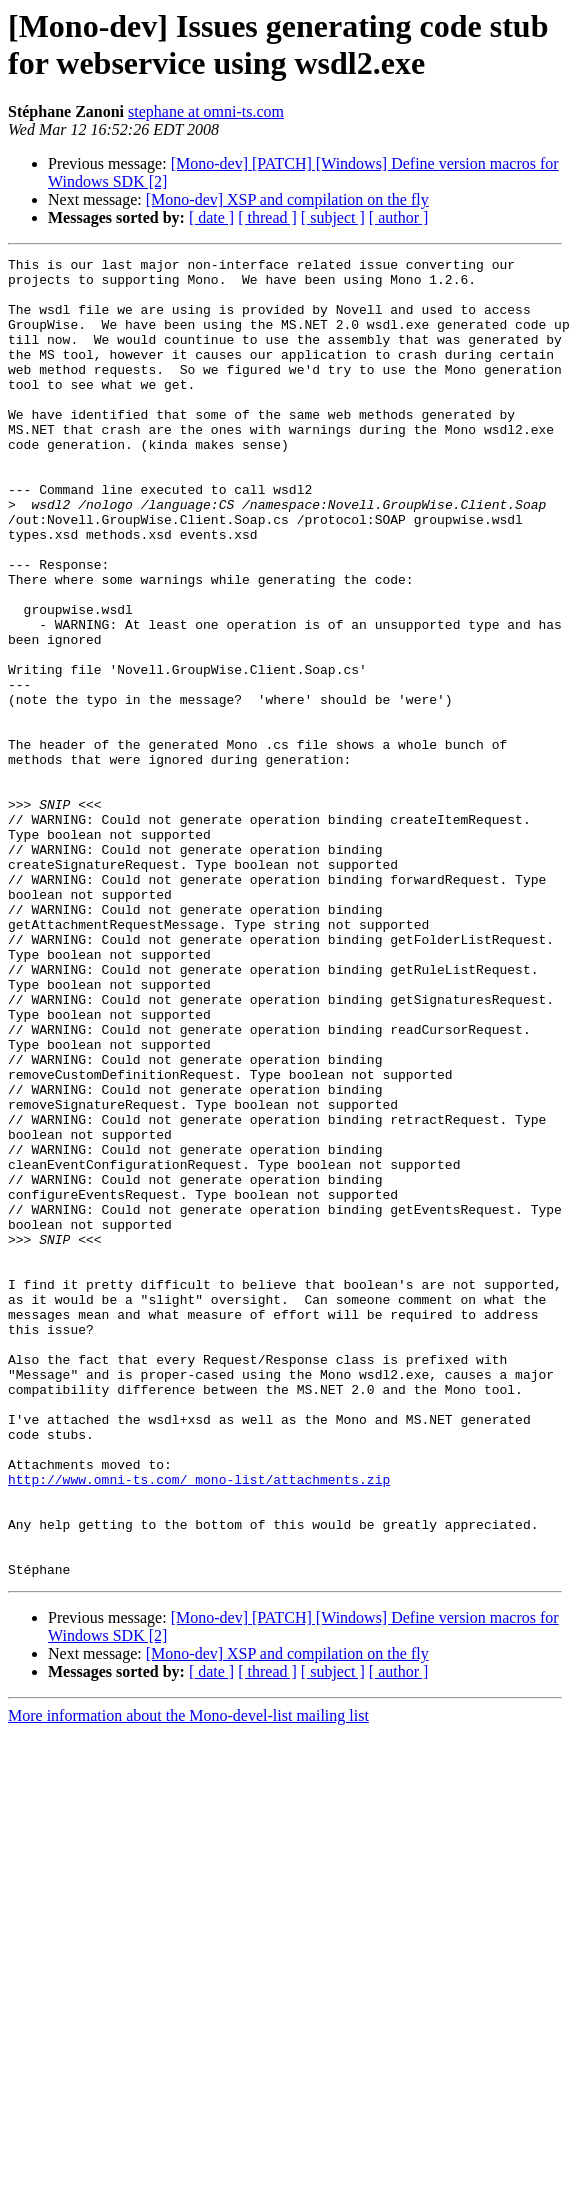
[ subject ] (333, 217)
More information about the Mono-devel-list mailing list (188, 1979)
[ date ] (211, 217)
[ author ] (399, 217)
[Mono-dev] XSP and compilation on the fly (287, 199)
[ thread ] (267, 217)
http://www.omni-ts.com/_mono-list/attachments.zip (199, 1725)
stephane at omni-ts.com (206, 111)
